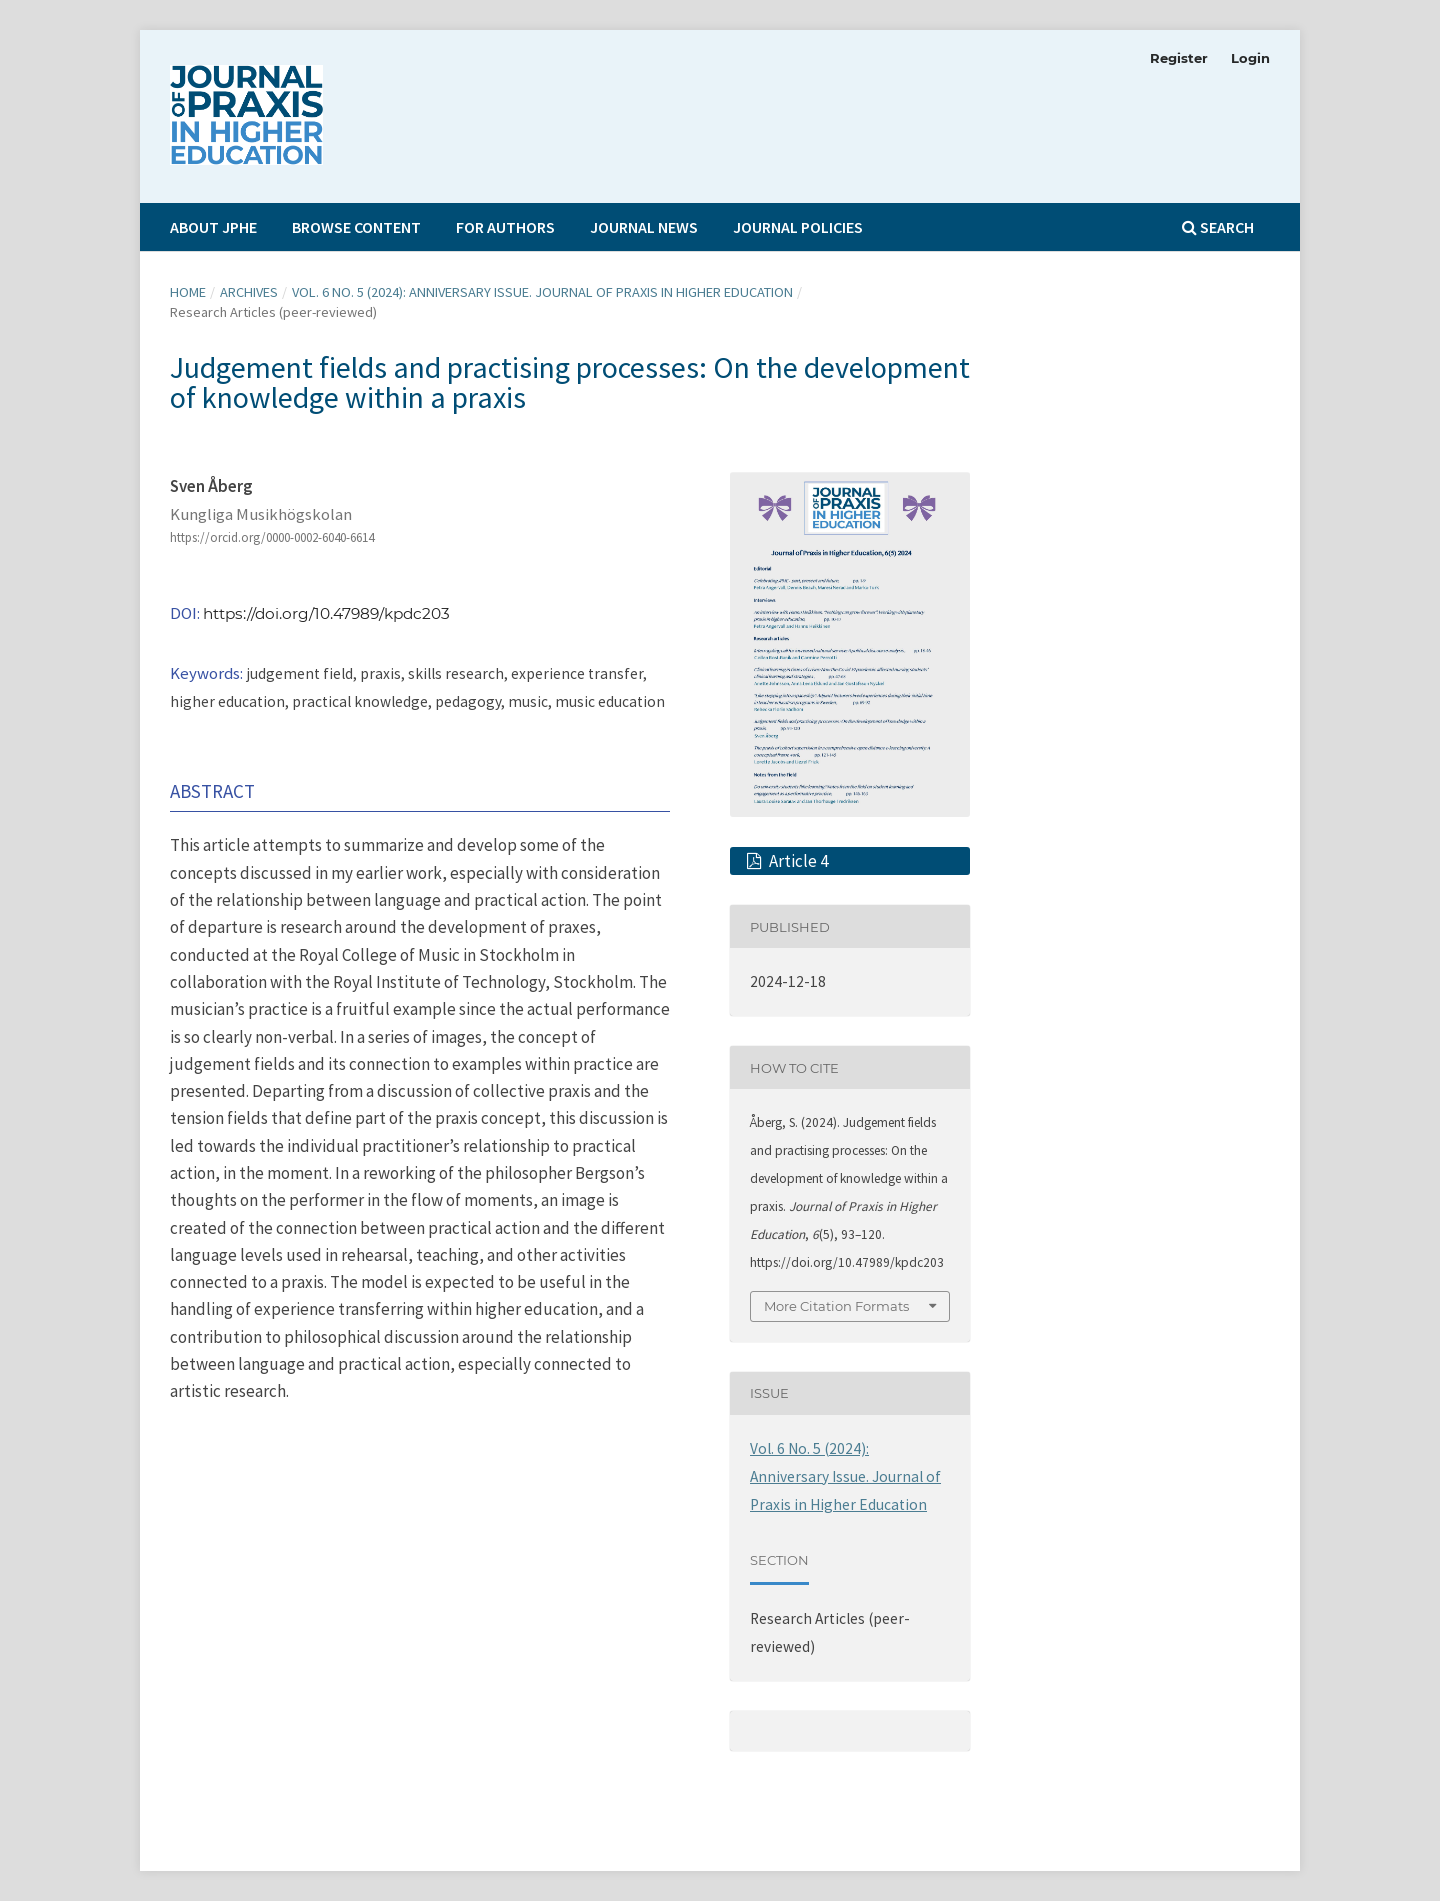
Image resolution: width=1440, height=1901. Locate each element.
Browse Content (356, 227)
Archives (249, 292)
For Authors (505, 227)
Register (1179, 58)
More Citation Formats (836, 1306)
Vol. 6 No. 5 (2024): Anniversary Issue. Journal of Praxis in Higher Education (542, 292)
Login (1250, 58)
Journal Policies (798, 227)
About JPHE (213, 227)
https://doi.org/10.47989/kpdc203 (326, 613)
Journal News (644, 227)
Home (188, 292)
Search (1218, 227)
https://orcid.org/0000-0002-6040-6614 (272, 537)
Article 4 (797, 861)
